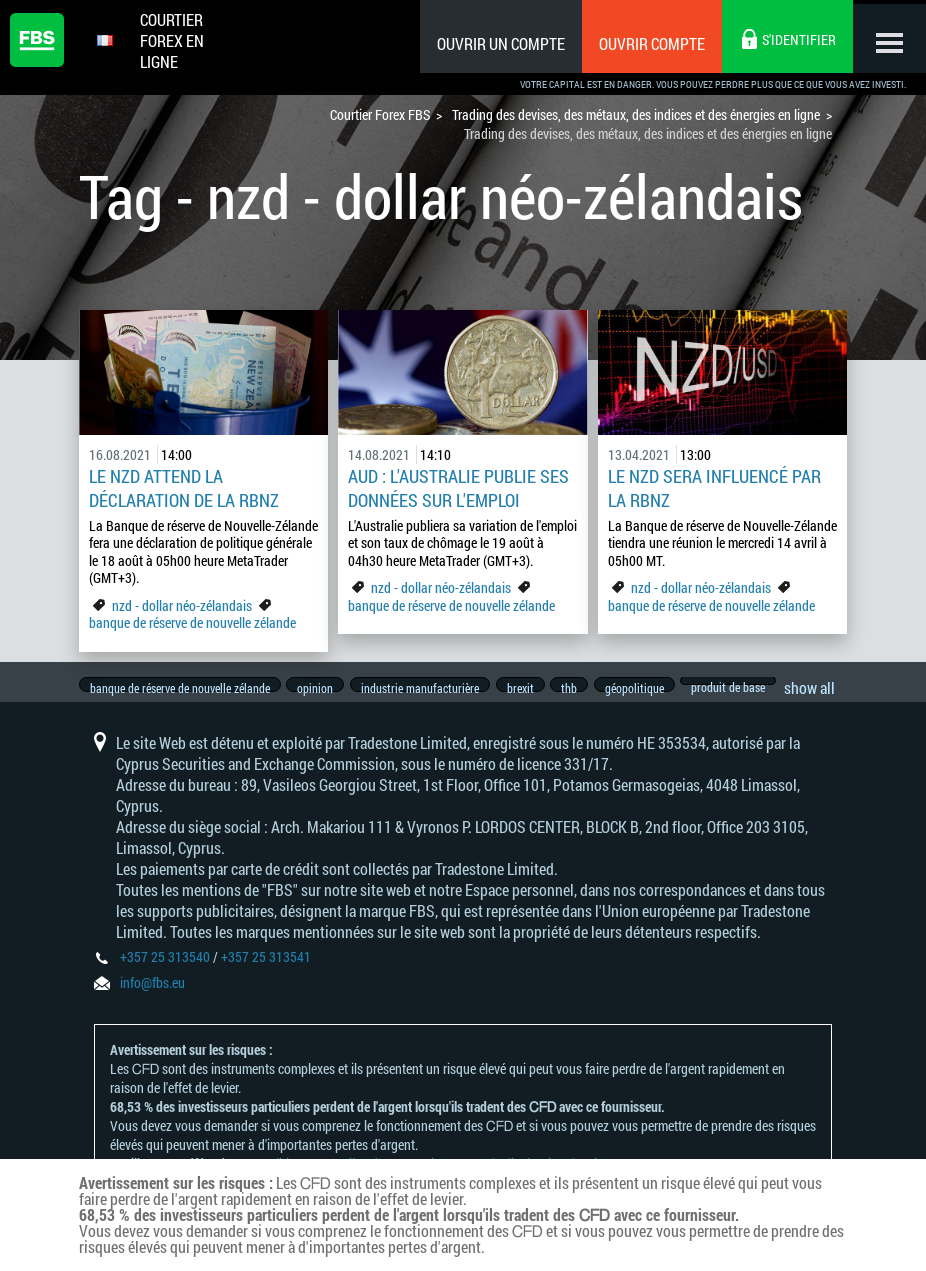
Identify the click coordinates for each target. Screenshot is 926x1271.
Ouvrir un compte (494, 43)
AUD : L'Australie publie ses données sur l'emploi (458, 488)
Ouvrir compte (645, 43)
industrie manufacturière (429, 688)
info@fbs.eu (152, 996)
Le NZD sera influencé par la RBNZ (714, 488)
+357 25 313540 (165, 970)
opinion (320, 688)
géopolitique (656, 688)
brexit (533, 688)
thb (587, 688)
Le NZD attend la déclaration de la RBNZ (184, 488)
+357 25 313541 (266, 970)
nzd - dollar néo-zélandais (182, 605)
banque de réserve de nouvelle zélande (192, 622)
